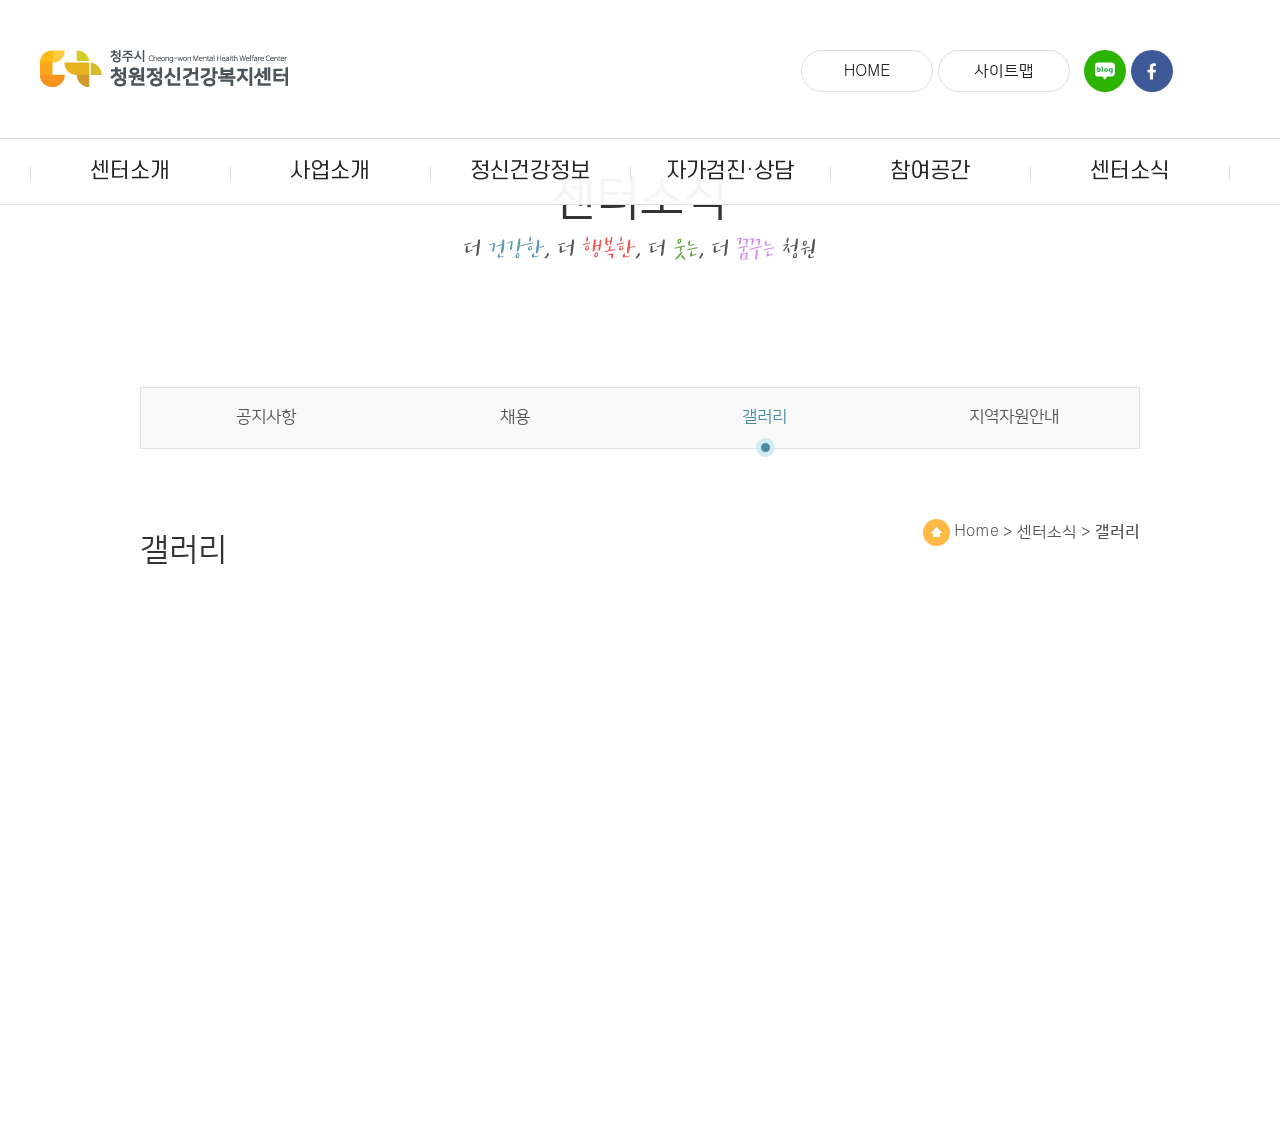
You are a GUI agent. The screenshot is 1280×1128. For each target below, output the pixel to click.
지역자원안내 (1014, 513)
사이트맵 (1004, 71)
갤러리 (764, 513)
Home (961, 627)
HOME (867, 71)
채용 (515, 513)
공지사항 (266, 513)
